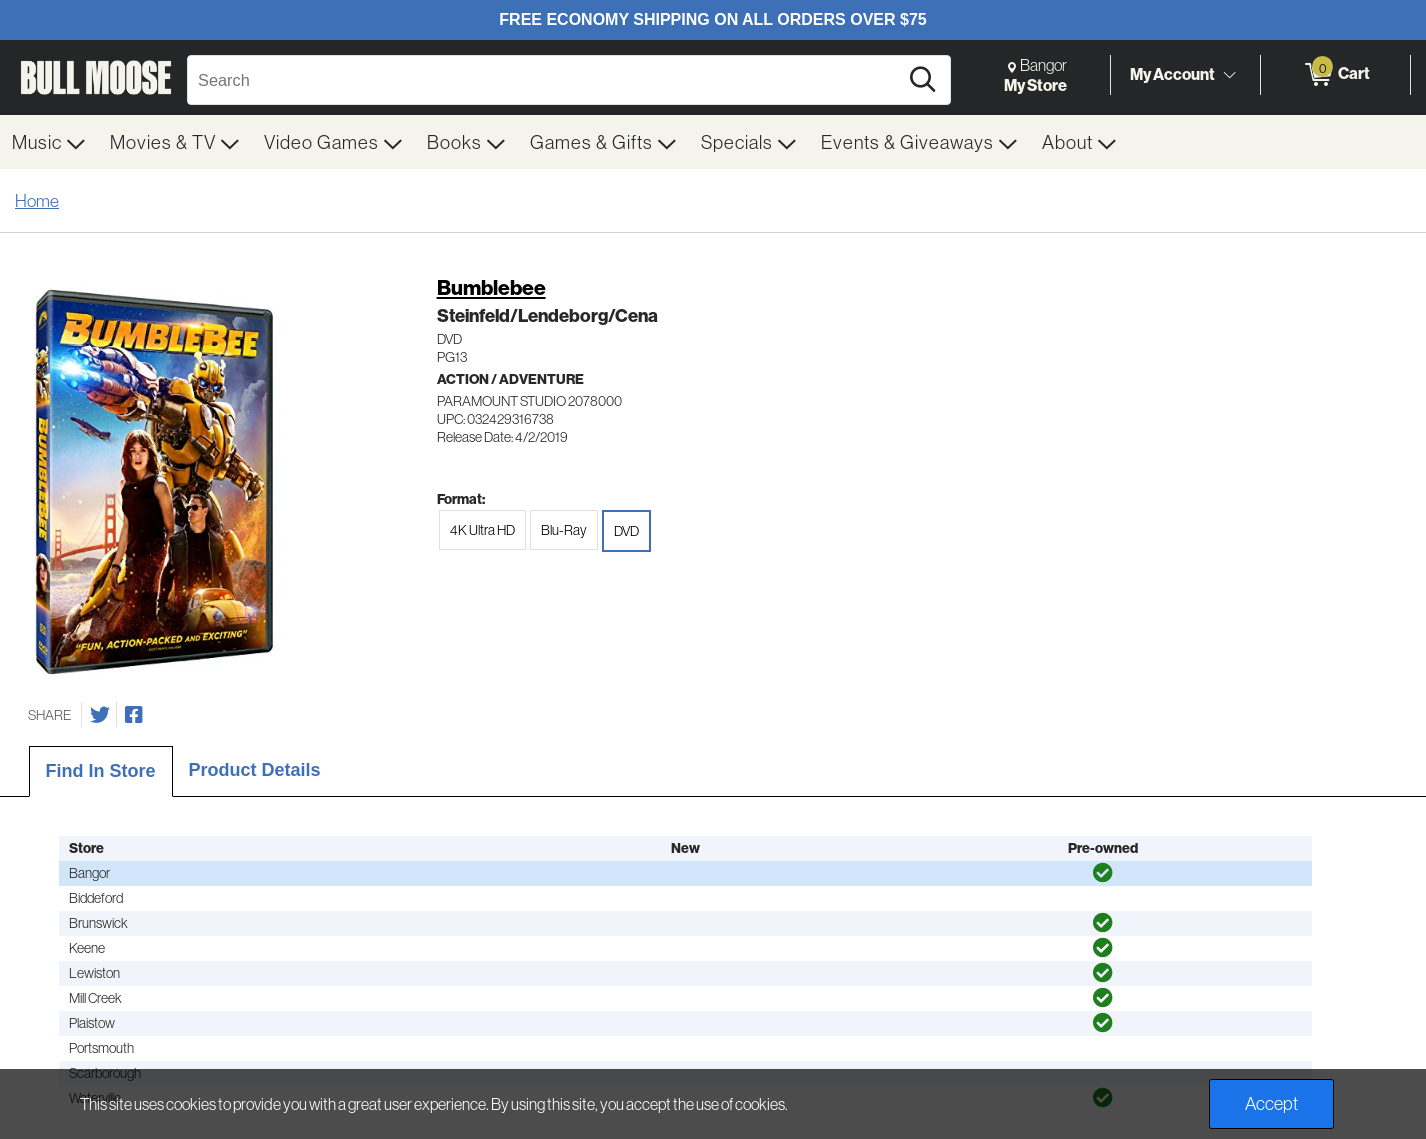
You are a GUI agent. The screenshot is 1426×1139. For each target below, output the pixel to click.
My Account (1172, 74)
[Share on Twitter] (100, 715)
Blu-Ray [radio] (564, 530)
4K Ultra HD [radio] (482, 530)
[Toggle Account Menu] (1229, 75)
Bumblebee (491, 287)
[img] (1103, 873)
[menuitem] (49, 142)
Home (37, 200)
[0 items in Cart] (1335, 75)
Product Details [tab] (255, 770)
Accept (1271, 1103)
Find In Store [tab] (101, 771)
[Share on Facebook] (134, 715)
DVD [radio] (626, 531)
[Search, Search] (545, 80)
